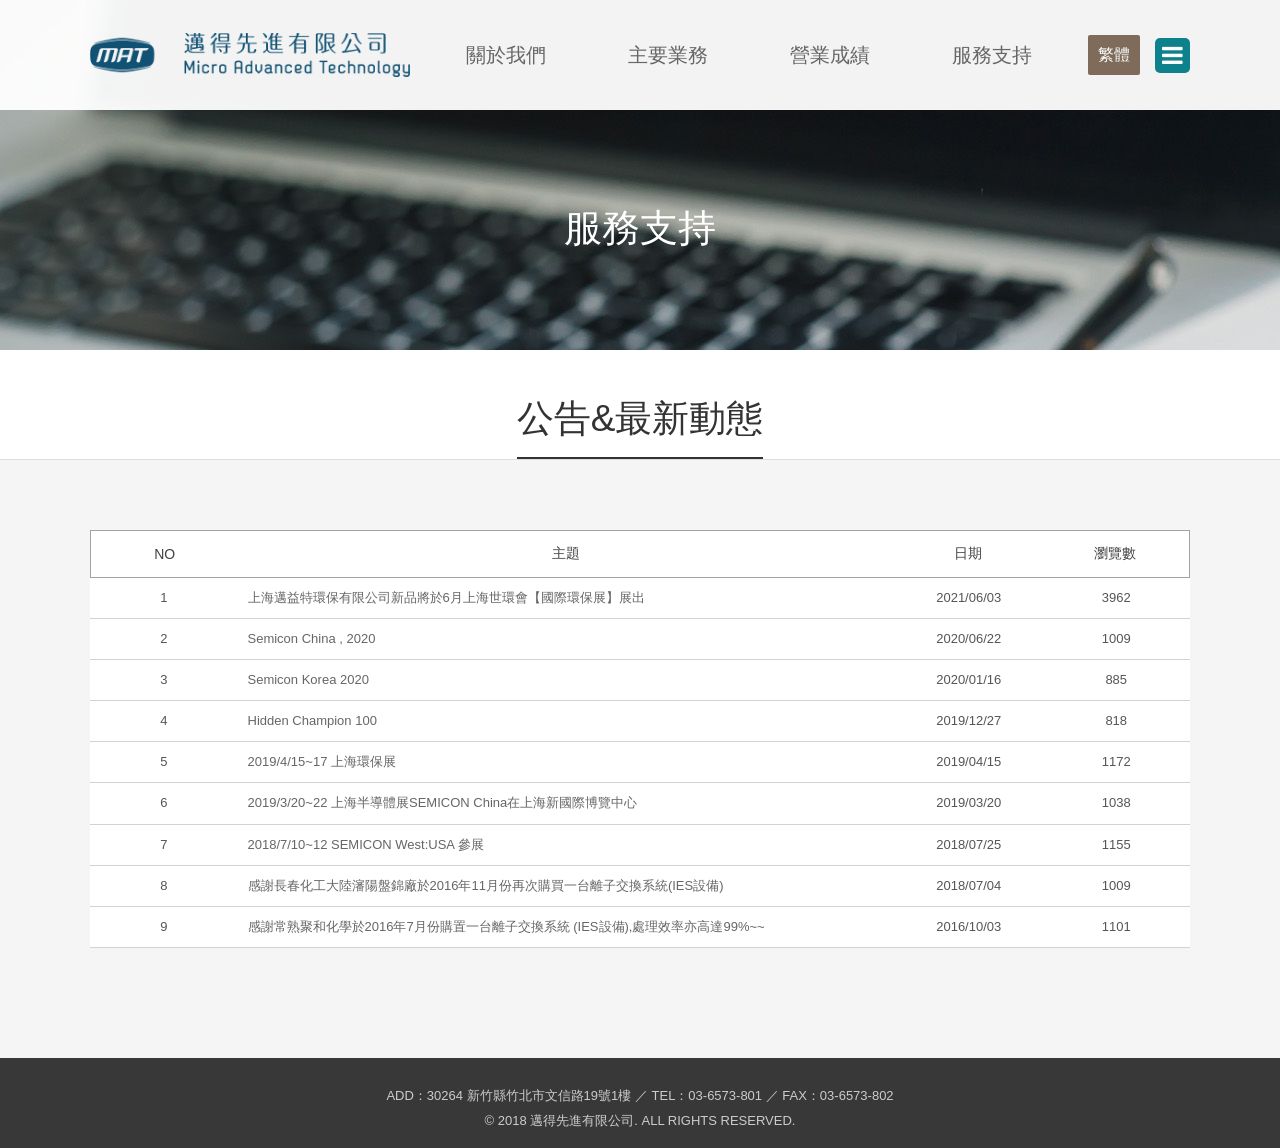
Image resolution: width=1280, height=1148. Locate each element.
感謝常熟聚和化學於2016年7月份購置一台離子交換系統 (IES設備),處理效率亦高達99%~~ (506, 926)
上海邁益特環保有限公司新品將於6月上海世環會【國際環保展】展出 (446, 597)
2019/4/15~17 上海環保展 (322, 761)
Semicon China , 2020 (312, 638)
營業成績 (830, 55)
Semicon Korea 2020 (308, 679)
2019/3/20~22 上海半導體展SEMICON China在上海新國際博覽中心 (443, 802)
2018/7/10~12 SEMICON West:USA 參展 (366, 844)
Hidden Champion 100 (312, 720)
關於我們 (506, 55)
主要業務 (668, 55)
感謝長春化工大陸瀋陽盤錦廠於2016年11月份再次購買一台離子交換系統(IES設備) (486, 885)
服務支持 (992, 55)
